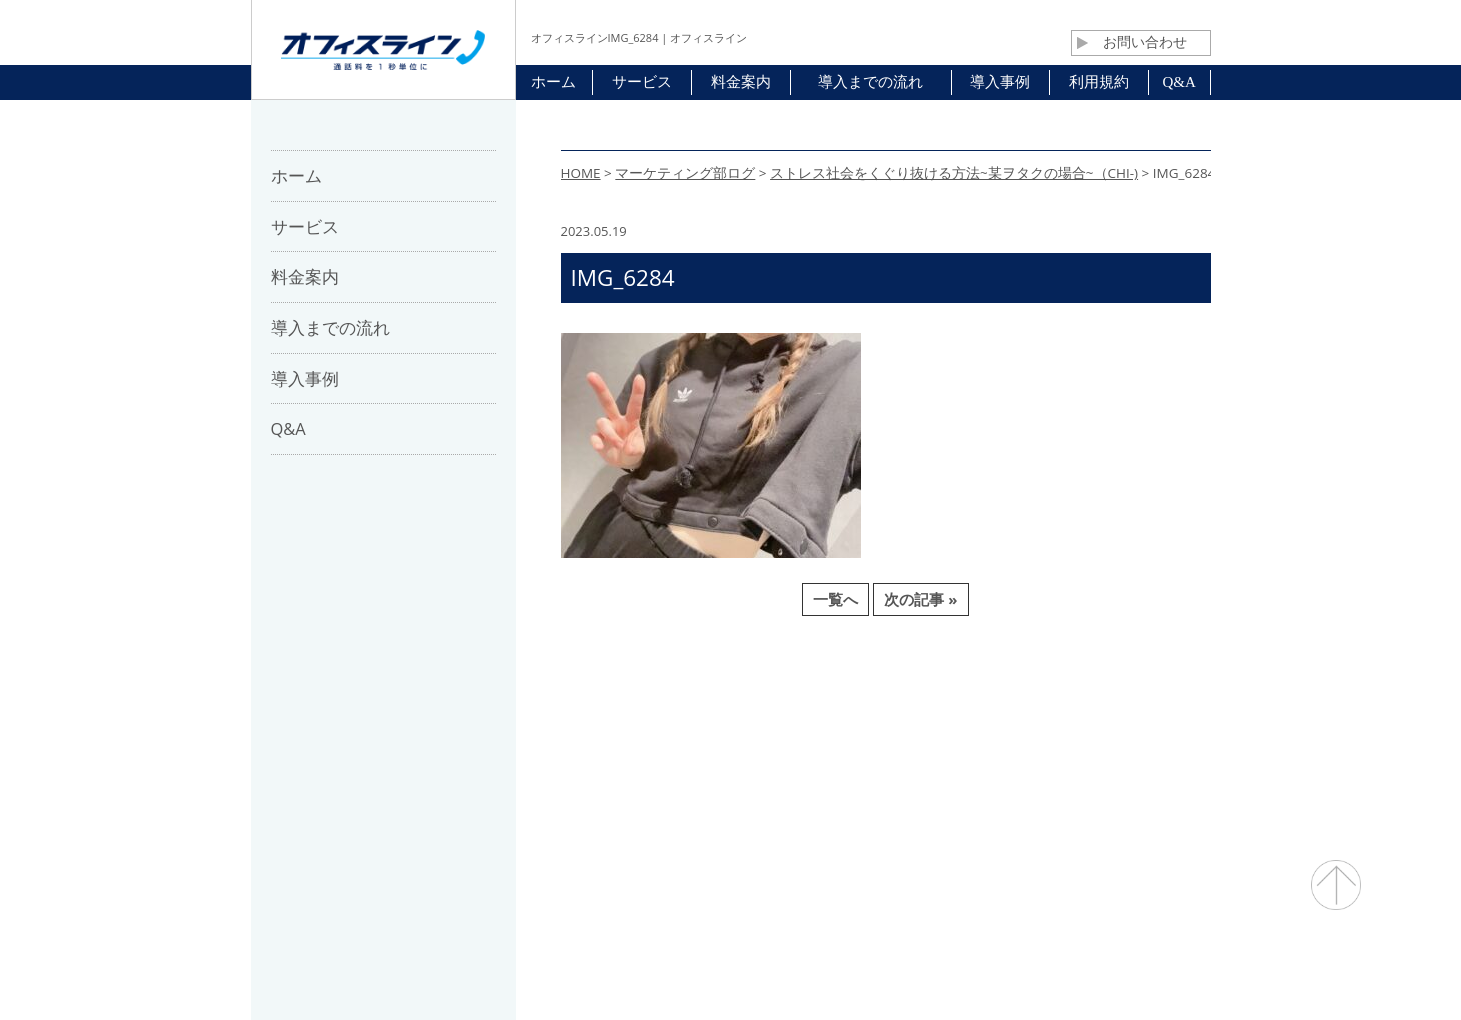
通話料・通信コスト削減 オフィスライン (730, 965)
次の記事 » (920, 599)
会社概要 (527, 730)
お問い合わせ (1132, 42)
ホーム (445, 730)
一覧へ (835, 599)
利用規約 (836, 730)
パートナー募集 (637, 730)
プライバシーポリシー (967, 730)
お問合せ (747, 730)
